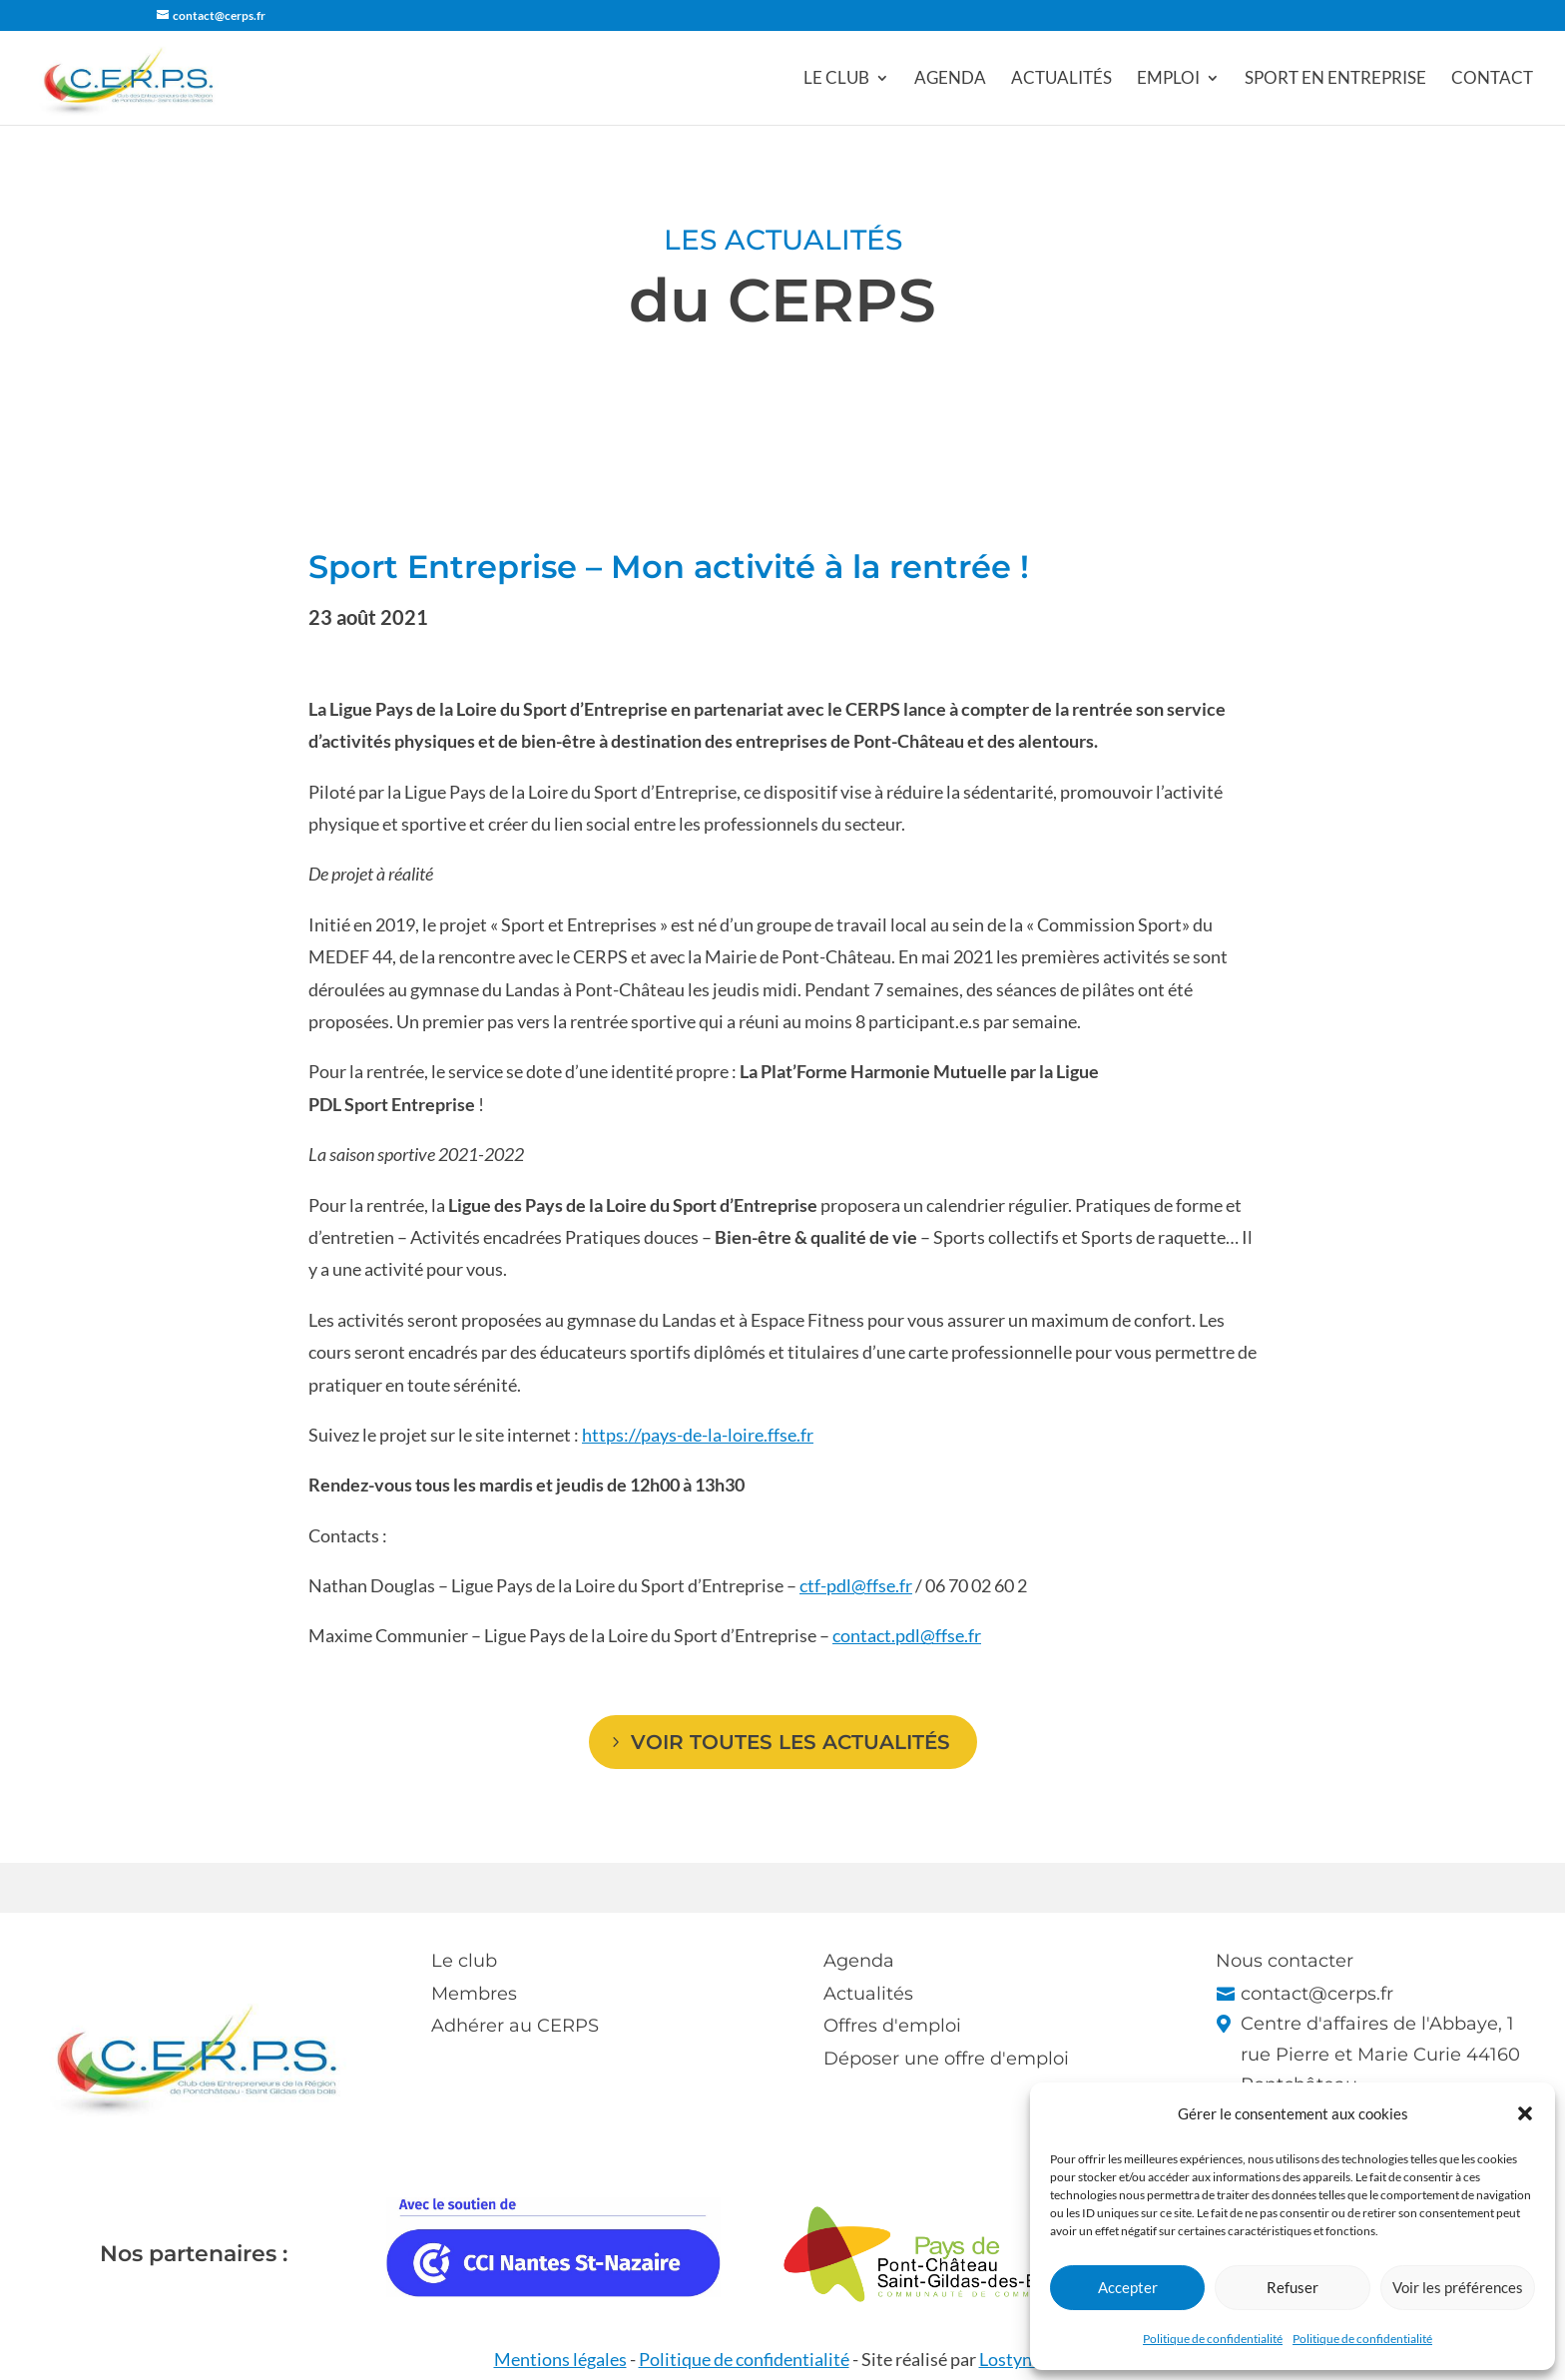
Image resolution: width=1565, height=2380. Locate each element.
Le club (836, 79)
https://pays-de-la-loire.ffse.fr (697, 1435)
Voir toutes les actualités (790, 1742)
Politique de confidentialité (1213, 2338)
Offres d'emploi (892, 2026)
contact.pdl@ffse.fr (906, 1635)
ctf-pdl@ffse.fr (855, 1585)
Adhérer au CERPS (515, 2026)
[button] (1525, 2113)
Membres (474, 1994)
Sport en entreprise (1335, 79)
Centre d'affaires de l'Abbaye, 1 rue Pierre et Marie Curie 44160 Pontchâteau (1380, 2054)
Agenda (950, 79)
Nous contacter (1284, 1961)
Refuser (1292, 2287)
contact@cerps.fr (1317, 1994)
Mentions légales (560, 2359)
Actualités (1061, 79)
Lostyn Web (1025, 2359)
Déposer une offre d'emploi (946, 2059)
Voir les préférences (1457, 2287)
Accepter (1128, 2287)
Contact (1492, 79)
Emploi (1168, 79)
